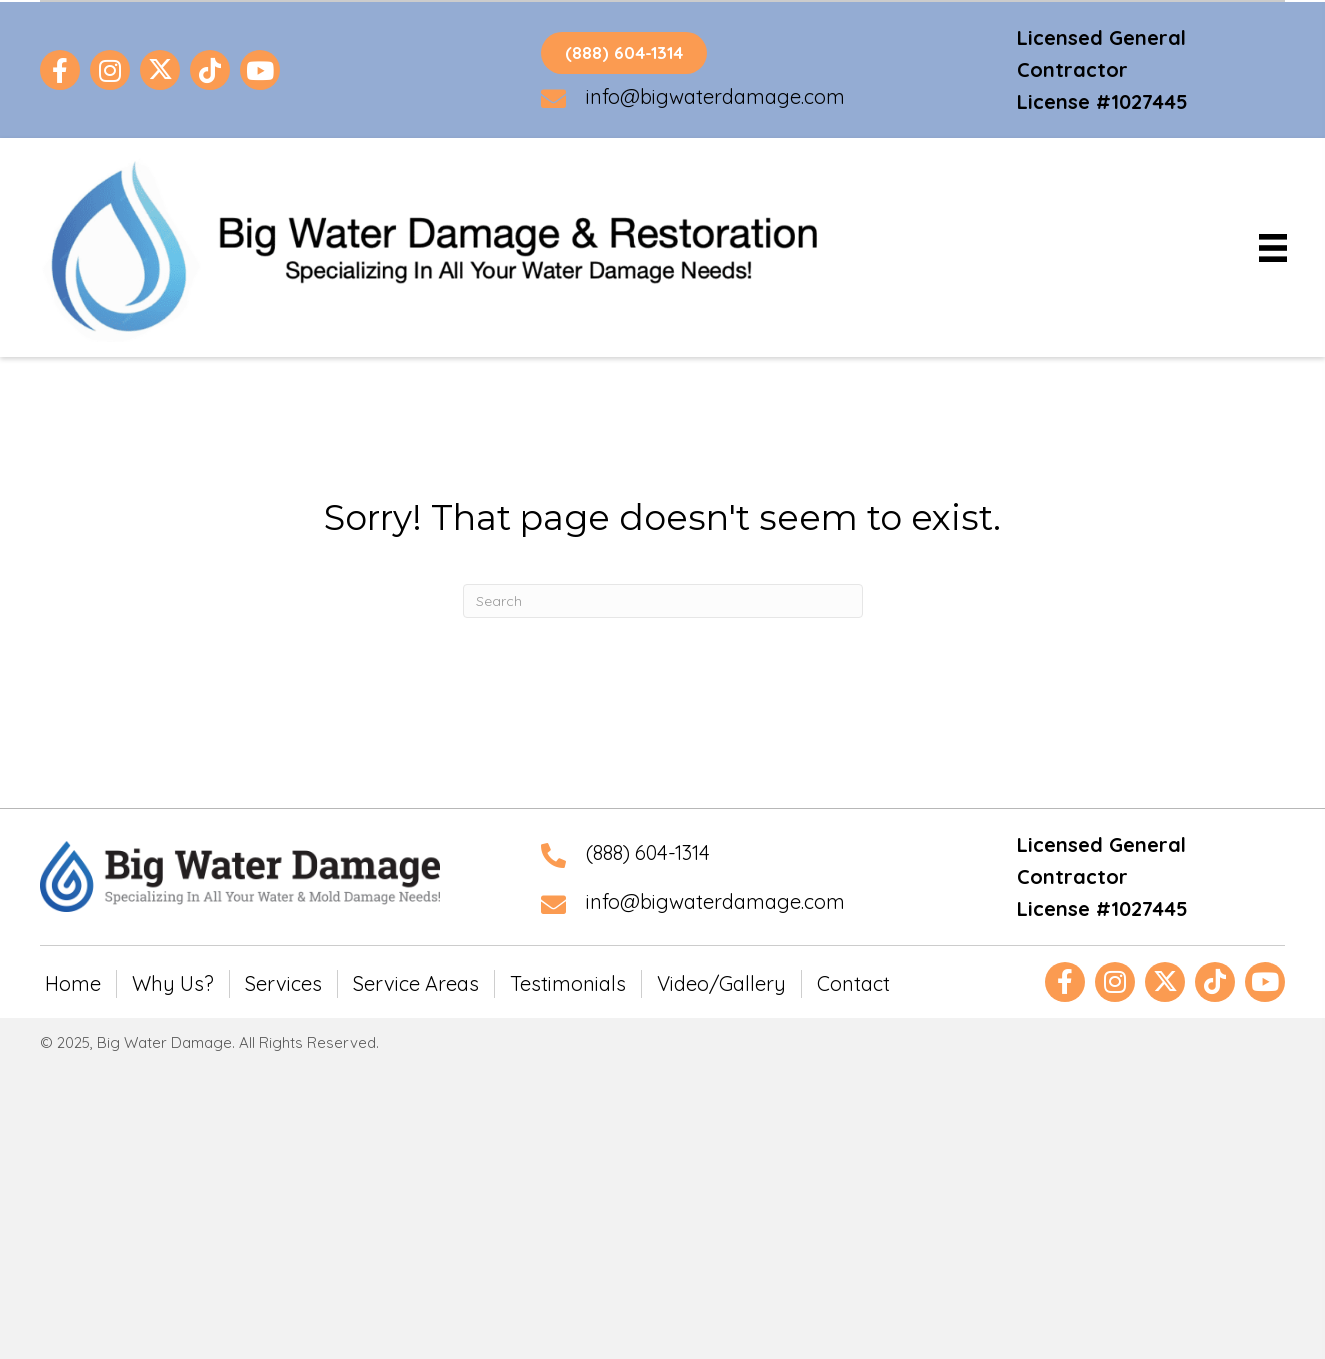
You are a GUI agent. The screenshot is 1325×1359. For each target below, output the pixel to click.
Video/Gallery (721, 983)
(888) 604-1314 (648, 852)
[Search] (663, 601)
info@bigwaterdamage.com (715, 96)
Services (283, 983)
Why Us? (173, 983)
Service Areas (416, 983)
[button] (60, 70)
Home (73, 983)
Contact (853, 983)
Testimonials (568, 983)
